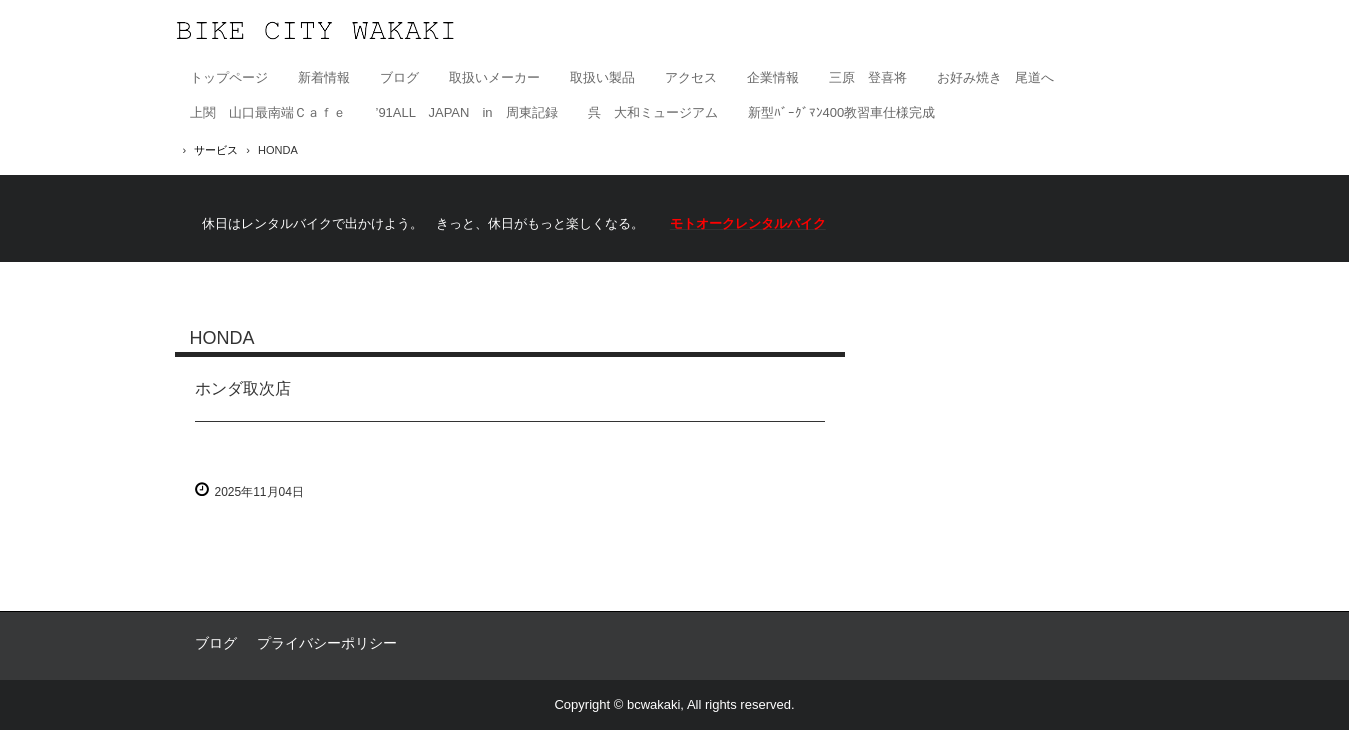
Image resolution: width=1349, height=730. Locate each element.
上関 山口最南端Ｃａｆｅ (268, 112)
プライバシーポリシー (327, 643)
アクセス (691, 77)
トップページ (229, 77)
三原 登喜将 (868, 77)
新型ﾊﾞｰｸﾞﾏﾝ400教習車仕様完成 (842, 112)
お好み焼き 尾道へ (995, 77)
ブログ (399, 77)
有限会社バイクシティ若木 (315, 30)
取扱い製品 (602, 77)
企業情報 (773, 77)
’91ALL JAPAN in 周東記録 (467, 112)
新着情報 (324, 77)
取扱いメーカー (494, 77)
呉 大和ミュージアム (653, 112)
